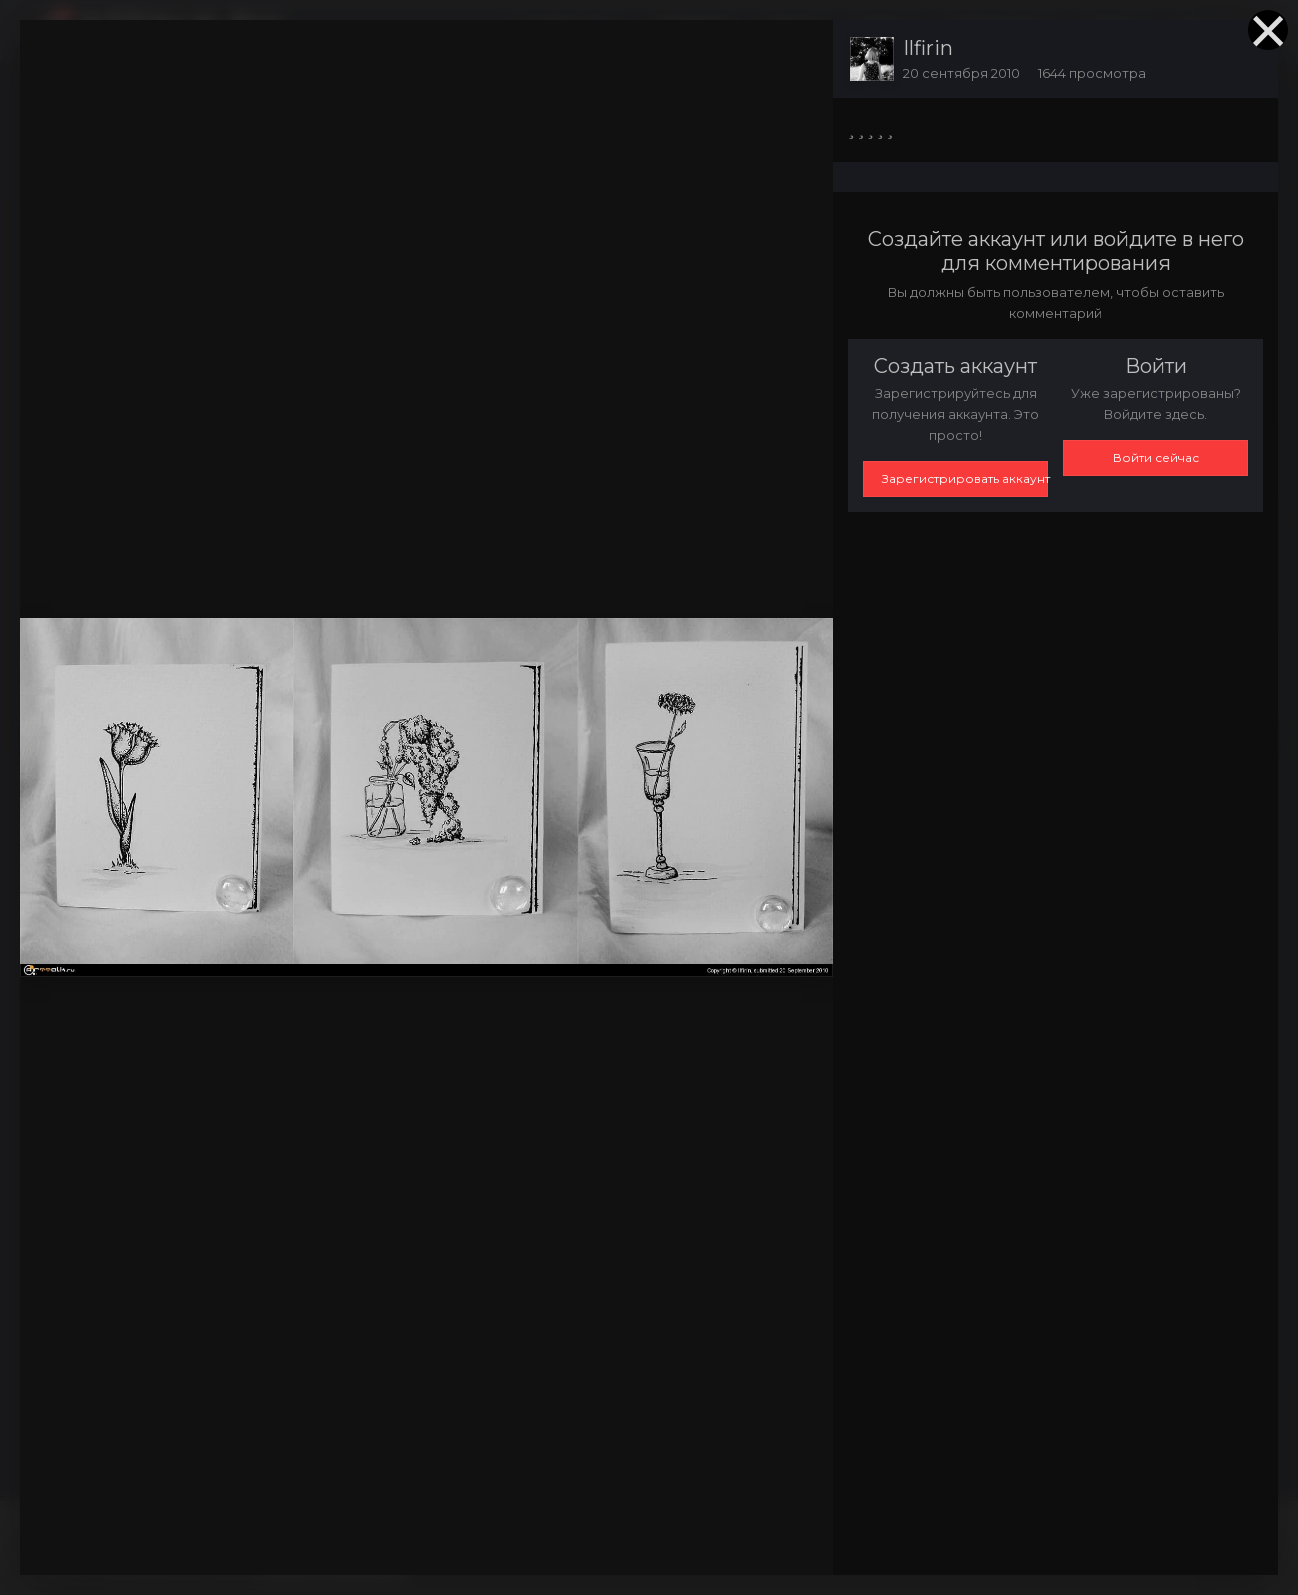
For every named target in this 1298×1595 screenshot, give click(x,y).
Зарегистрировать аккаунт (965, 478)
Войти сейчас (1156, 457)
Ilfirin (928, 48)
